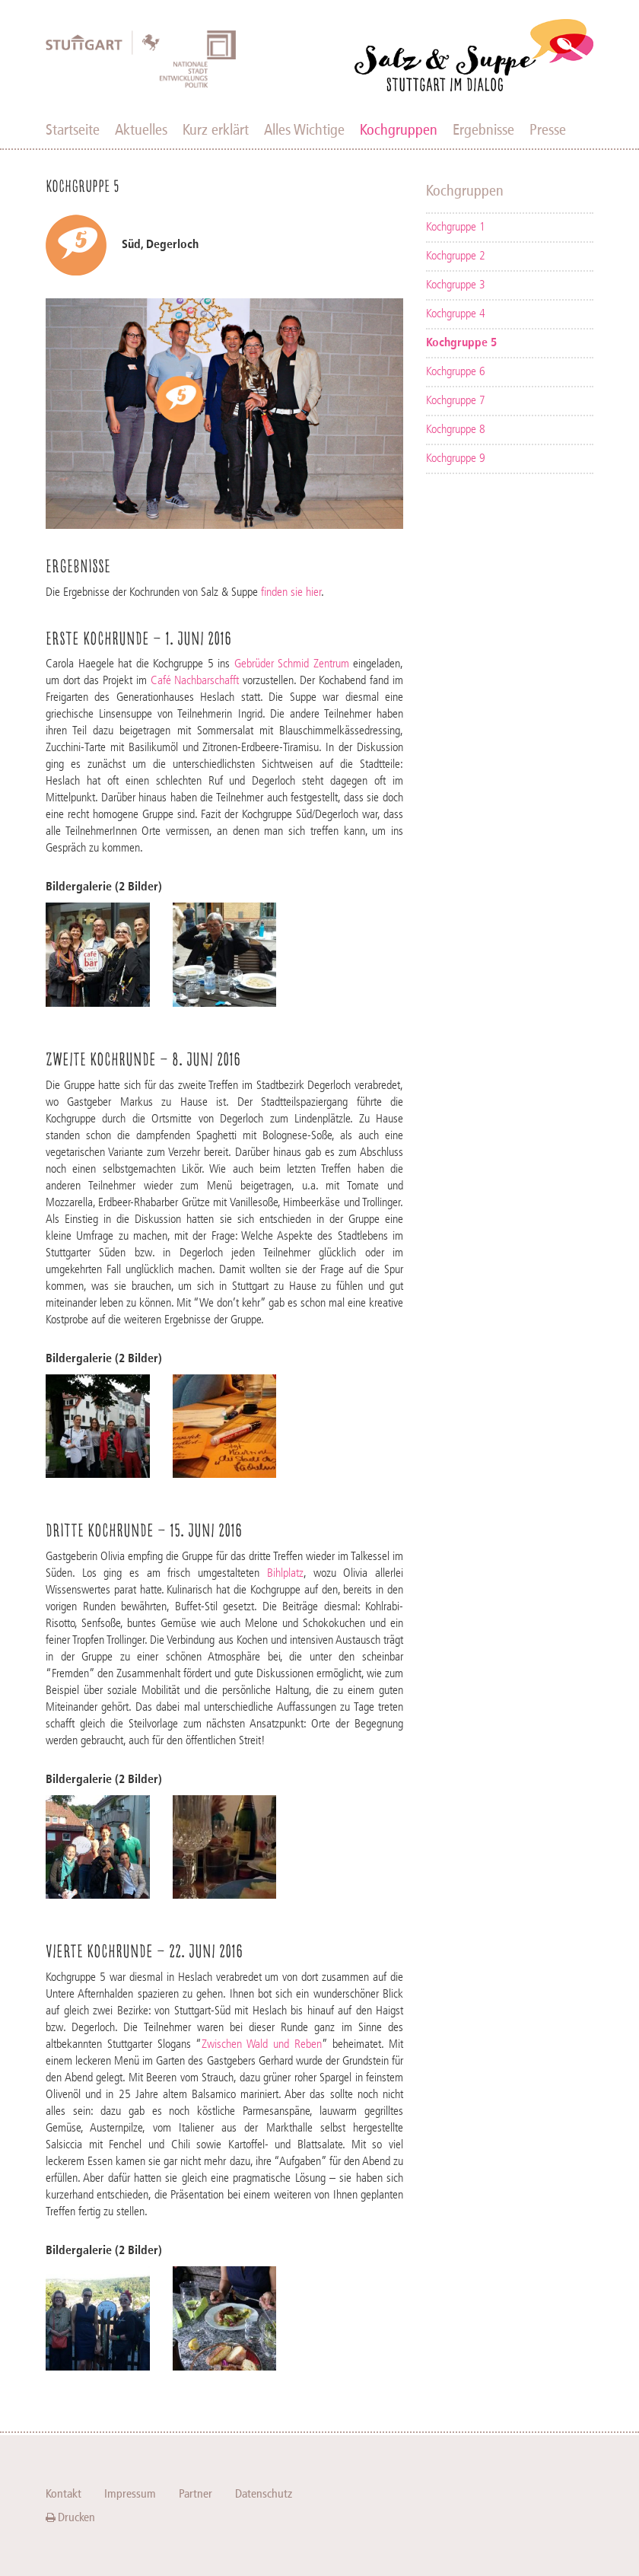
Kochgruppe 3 (455, 285)
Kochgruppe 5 (461, 343)
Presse (547, 129)
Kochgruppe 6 (455, 372)
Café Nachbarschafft (195, 681)
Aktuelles (141, 129)
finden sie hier (291, 593)
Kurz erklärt (216, 129)
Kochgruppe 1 (455, 227)
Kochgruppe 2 (455, 256)
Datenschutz (263, 2493)
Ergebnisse (483, 129)
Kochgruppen (398, 129)
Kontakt (63, 2493)
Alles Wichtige (304, 129)
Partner (195, 2493)
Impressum (130, 2493)
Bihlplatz (285, 1574)
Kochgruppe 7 (455, 401)
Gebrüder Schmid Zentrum (291, 664)
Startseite (73, 129)
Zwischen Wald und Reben (262, 2045)
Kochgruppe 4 (455, 314)
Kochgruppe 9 (455, 459)
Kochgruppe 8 (455, 430)
